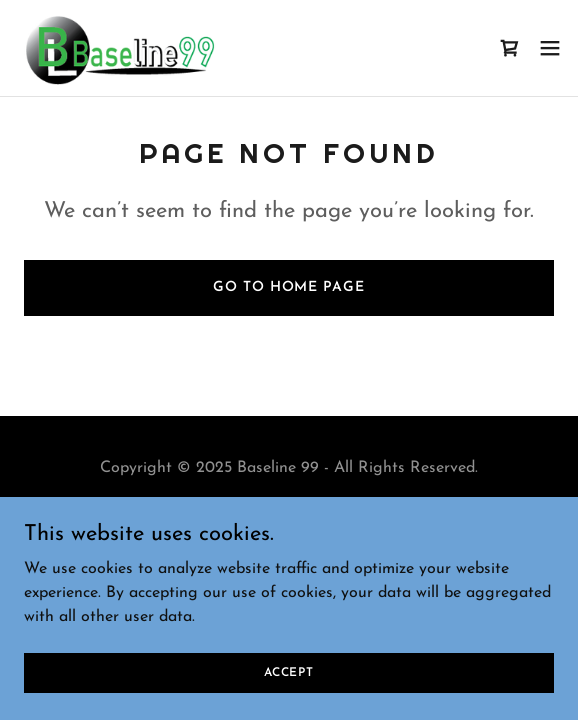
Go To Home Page (288, 287)
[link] (118, 48)
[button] (550, 48)
